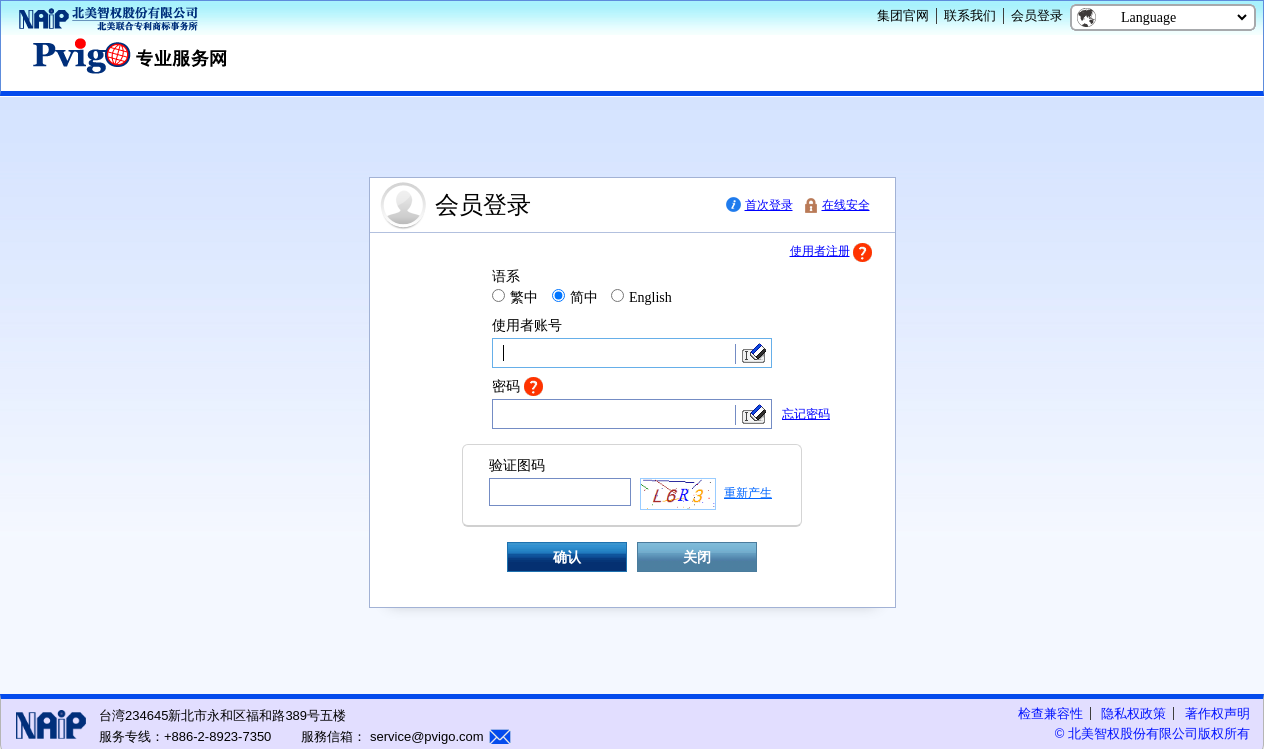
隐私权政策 (1133, 713)
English (650, 297)
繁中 (524, 297)
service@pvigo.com (424, 736)
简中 (584, 297)
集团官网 (903, 15)
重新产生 (748, 493)
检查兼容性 (1050, 713)
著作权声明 (1217, 713)
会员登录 (1037, 15)
